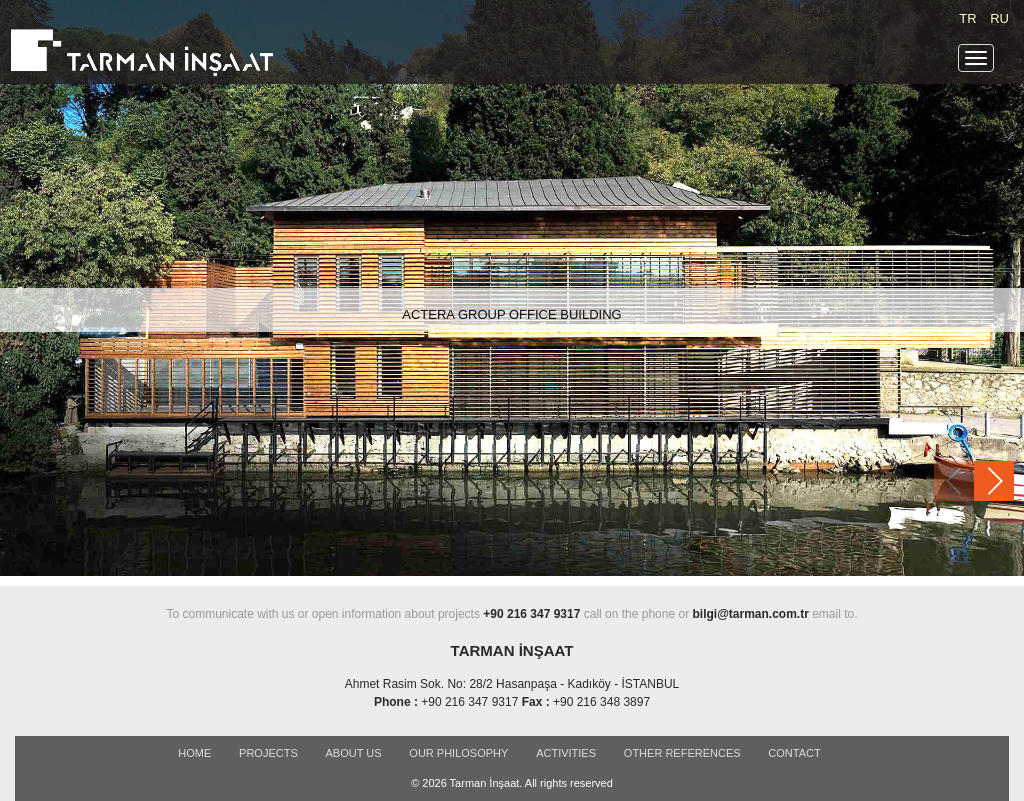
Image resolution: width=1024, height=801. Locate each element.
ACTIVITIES (566, 753)
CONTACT (794, 753)
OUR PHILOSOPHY (458, 753)
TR (967, 18)
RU (999, 18)
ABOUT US (354, 753)
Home (194, 753)
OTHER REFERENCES (682, 753)
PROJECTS (268, 753)
